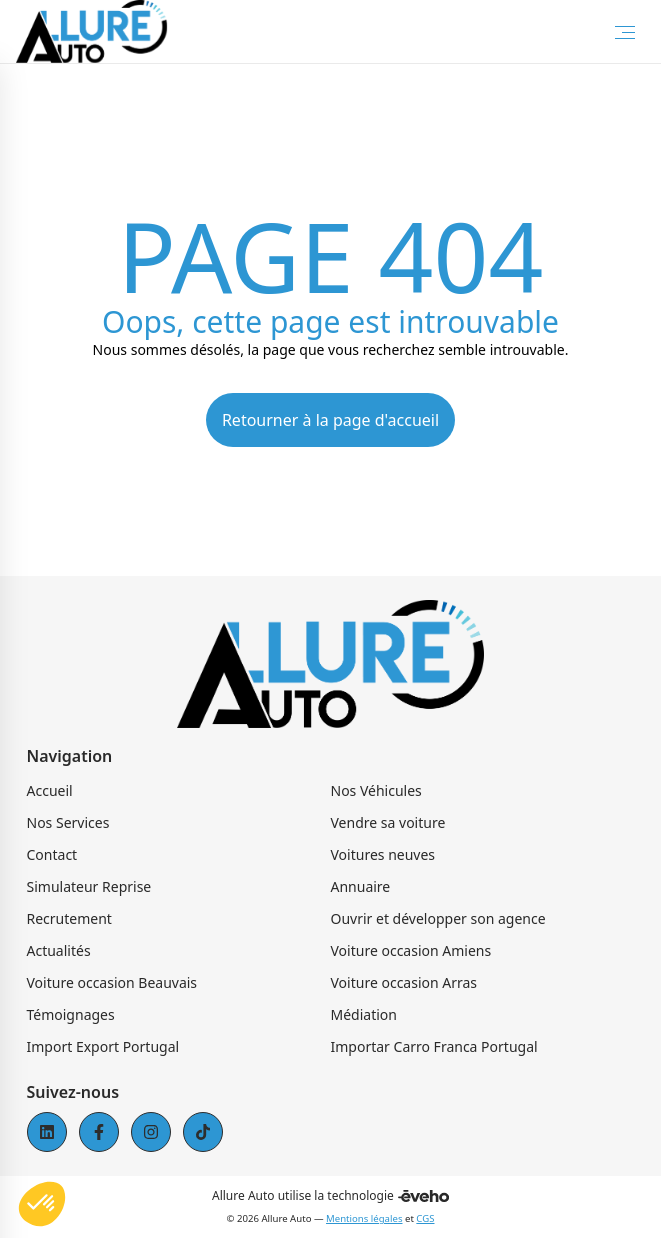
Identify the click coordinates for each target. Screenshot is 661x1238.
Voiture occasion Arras (404, 982)
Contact (52, 854)
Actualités (59, 950)
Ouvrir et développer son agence (438, 918)
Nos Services (68, 822)
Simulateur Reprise (89, 886)
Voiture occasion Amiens (411, 950)
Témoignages (71, 1014)
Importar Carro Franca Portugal (434, 1046)
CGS (425, 1218)
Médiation (364, 1014)
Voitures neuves (383, 854)
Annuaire (361, 886)
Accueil (50, 790)
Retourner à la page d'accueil (330, 420)
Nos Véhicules (376, 790)
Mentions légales (364, 1218)
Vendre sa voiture (388, 822)
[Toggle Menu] (625, 32)
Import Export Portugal (103, 1046)
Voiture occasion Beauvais (112, 982)
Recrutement (69, 918)
